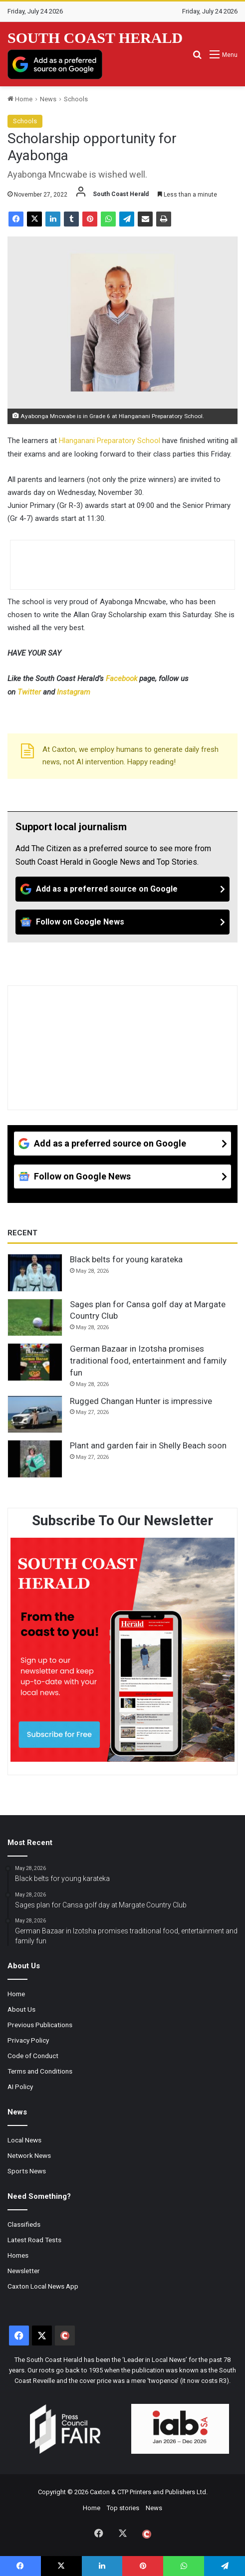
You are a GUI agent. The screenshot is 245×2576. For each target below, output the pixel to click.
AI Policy (20, 2087)
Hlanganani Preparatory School (109, 440)
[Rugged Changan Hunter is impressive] (34, 1414)
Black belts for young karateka (126, 1259)
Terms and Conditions (39, 2071)
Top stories (123, 2508)
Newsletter (23, 2271)
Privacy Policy (28, 2040)
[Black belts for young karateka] (34, 1273)
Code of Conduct (32, 2056)
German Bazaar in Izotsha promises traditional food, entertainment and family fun (148, 1361)
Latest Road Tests (34, 2240)
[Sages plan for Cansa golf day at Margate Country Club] (34, 1318)
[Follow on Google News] (122, 922)
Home (19, 99)
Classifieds (23, 2224)
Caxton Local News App (42, 2286)
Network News (29, 2155)
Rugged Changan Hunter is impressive (141, 1401)
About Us (21, 2009)
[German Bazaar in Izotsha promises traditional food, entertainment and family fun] (34, 1362)
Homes (17, 2255)
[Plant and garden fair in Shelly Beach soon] (34, 1459)
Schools (76, 99)
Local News (24, 2140)
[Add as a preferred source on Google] (54, 64)
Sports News (26, 2171)
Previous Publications (39, 2025)
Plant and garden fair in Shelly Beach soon (148, 1445)
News (48, 99)
